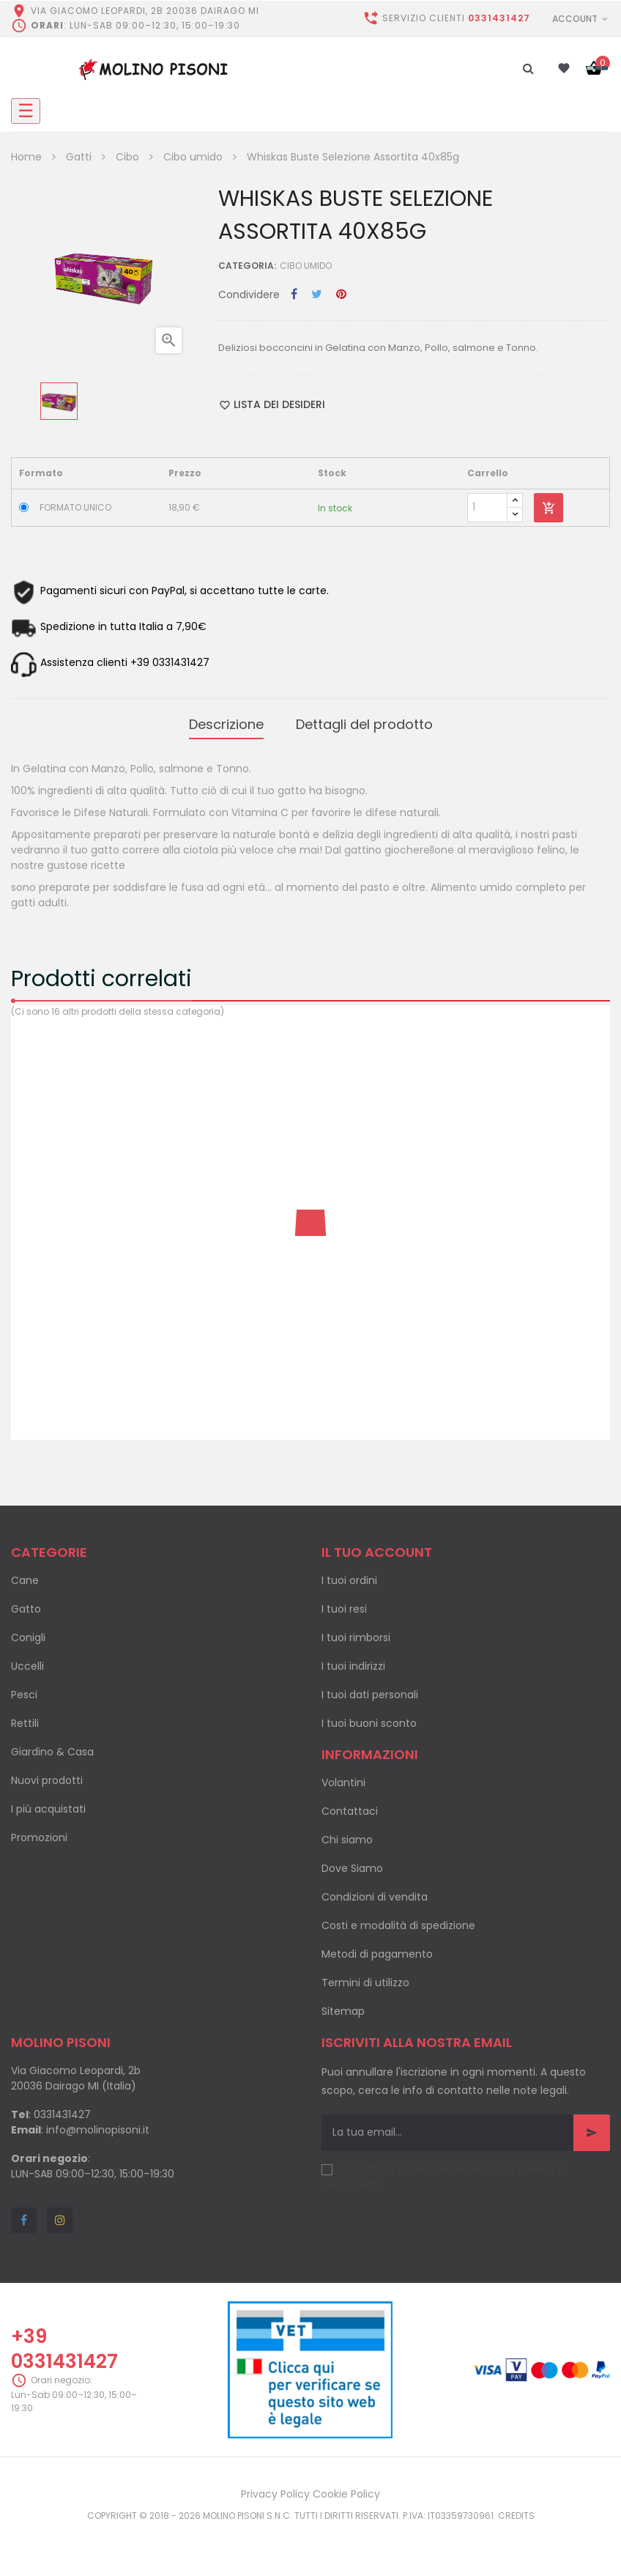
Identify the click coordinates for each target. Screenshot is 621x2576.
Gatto (26, 1603)
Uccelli (27, 1661)
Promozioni (39, 1832)
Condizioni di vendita (374, 1891)
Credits (516, 2510)
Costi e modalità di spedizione (398, 1920)
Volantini (343, 1777)
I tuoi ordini (349, 1575)
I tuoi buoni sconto (369, 1718)
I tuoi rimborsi (355, 1632)
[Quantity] (487, 507)
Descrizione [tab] (226, 722)
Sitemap (343, 2006)
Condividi (294, 295)
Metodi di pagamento (377, 1949)
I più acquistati (48, 1803)
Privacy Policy (275, 2488)
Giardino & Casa (52, 1746)
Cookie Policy (346, 2488)
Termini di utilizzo (365, 1977)
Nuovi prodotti (47, 1775)
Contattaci (349, 1806)
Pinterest (341, 295)
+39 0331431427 (64, 2343)
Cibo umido (306, 265)
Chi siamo (347, 1834)
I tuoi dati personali (369, 1689)
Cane (25, 1575)
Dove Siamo (352, 1863)
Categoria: (247, 265)
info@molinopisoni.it (97, 2124)
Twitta (316, 295)
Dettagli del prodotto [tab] (364, 722)
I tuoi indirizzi (353, 1661)
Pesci (24, 1689)
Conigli (28, 1632)
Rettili (25, 1718)
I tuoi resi (344, 1603)
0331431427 (499, 18)
